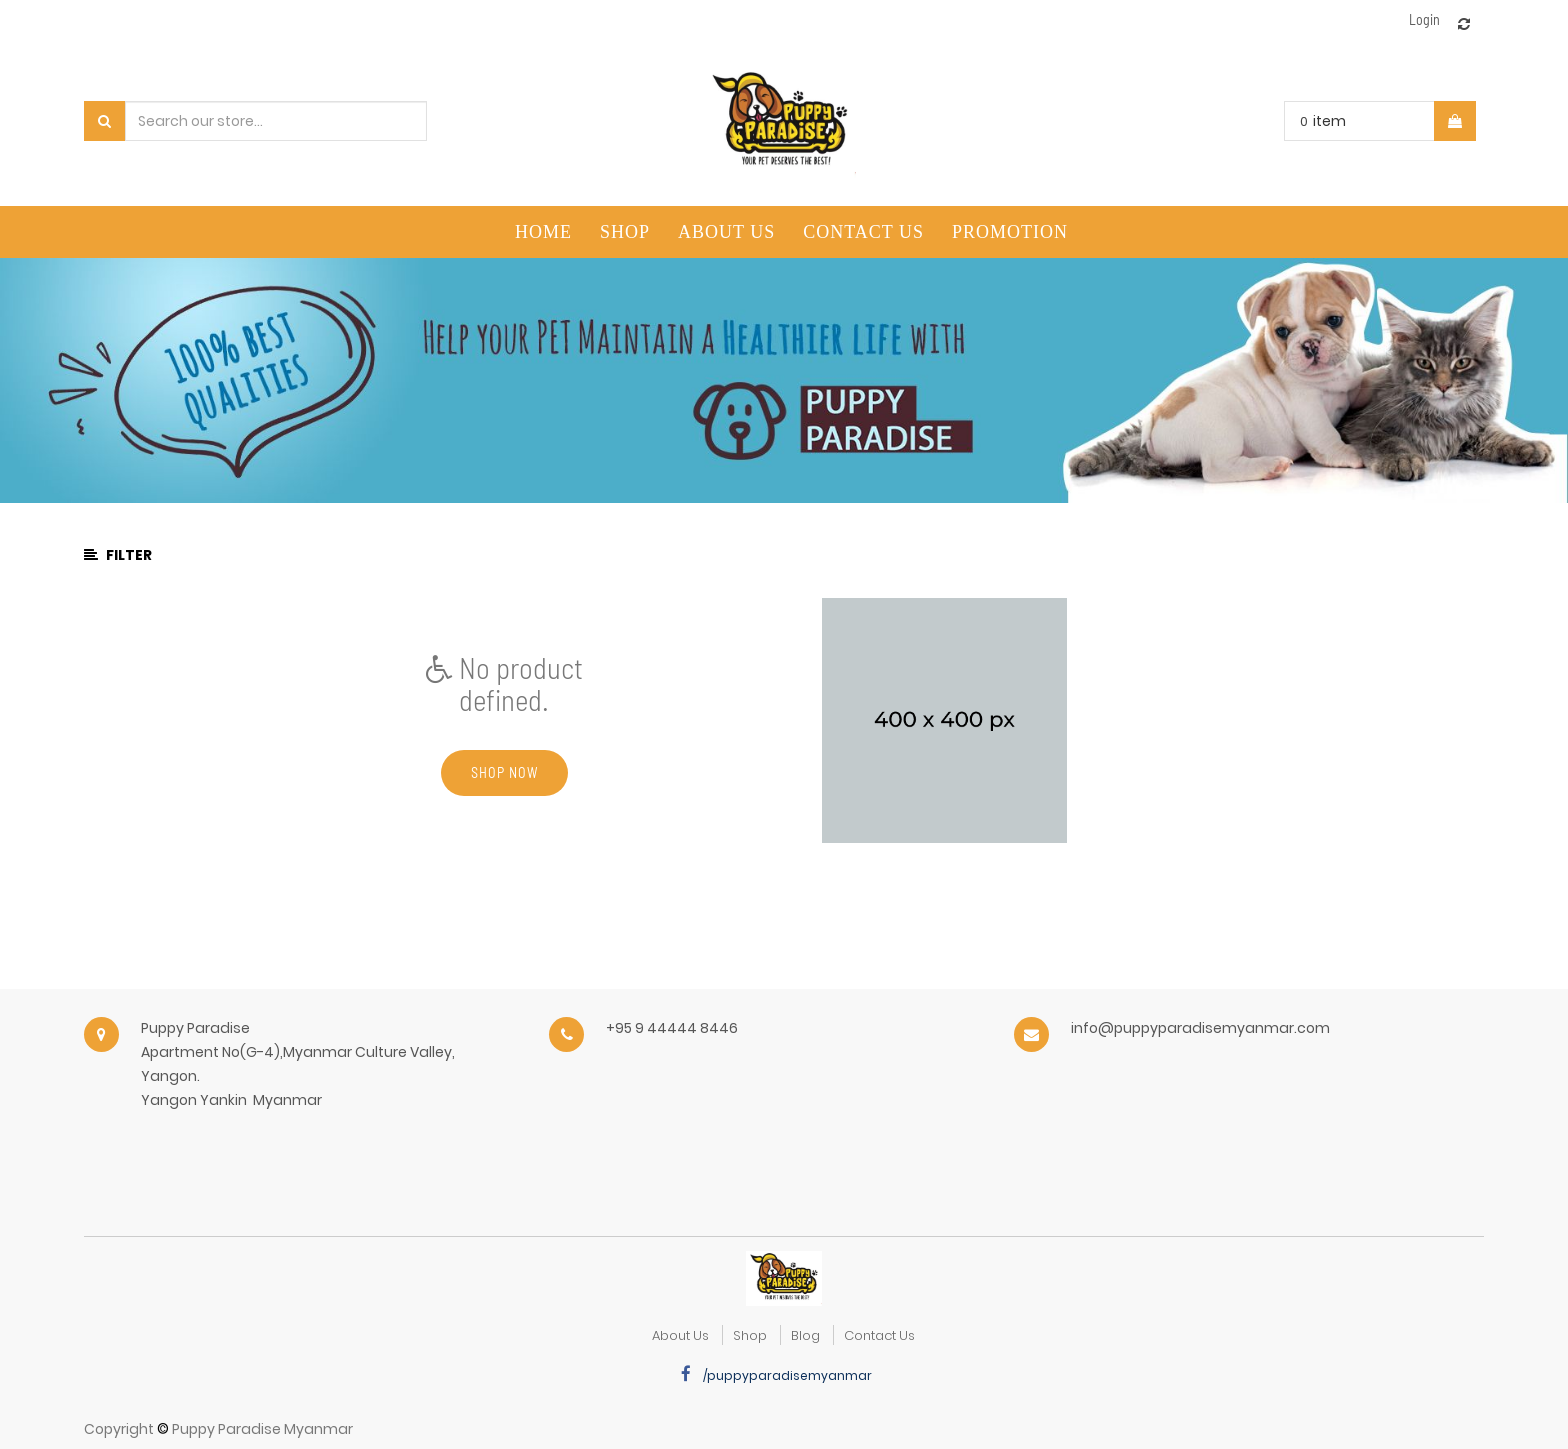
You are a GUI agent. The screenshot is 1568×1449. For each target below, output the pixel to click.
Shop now (504, 772)
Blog (805, 1335)
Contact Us (879, 1335)
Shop (750, 1335)
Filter (118, 555)
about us (680, 1335)
